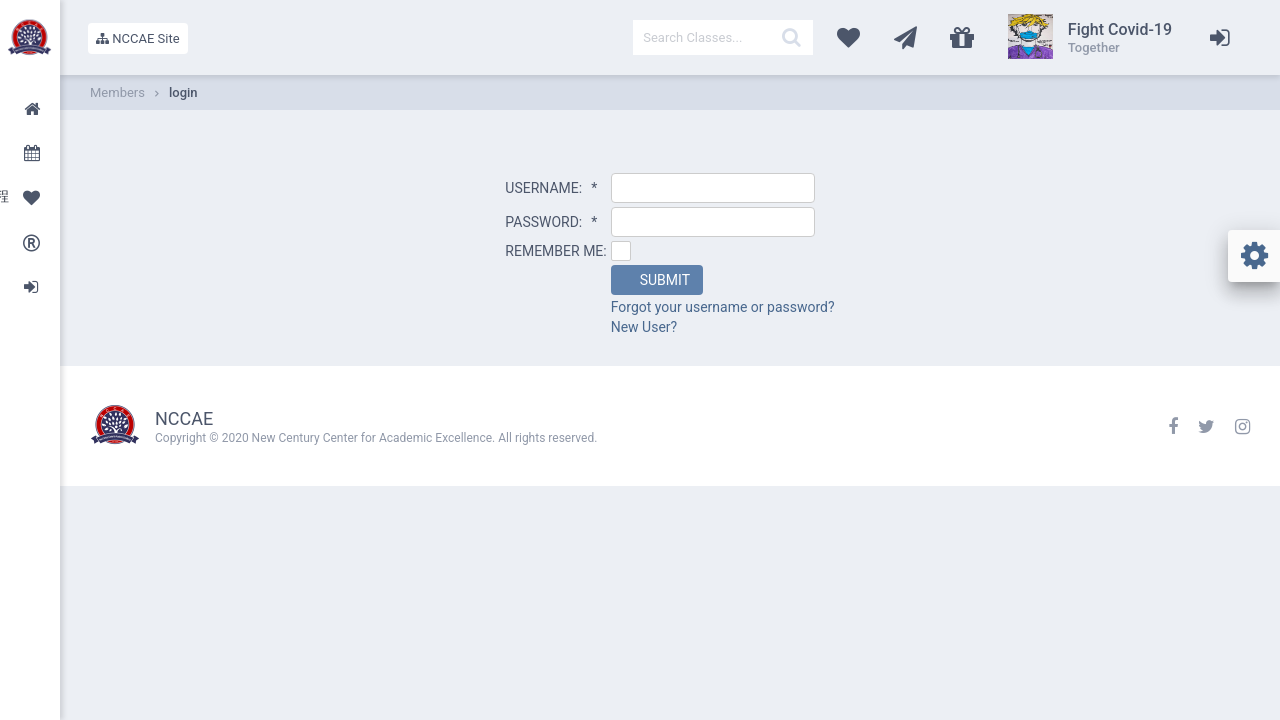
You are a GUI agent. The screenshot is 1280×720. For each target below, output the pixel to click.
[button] (657, 280)
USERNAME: (551, 188)
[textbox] (723, 37)
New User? (644, 327)
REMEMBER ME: (555, 251)
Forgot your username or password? (723, 307)
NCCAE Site (138, 38)
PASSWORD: (551, 222)
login (183, 92)
